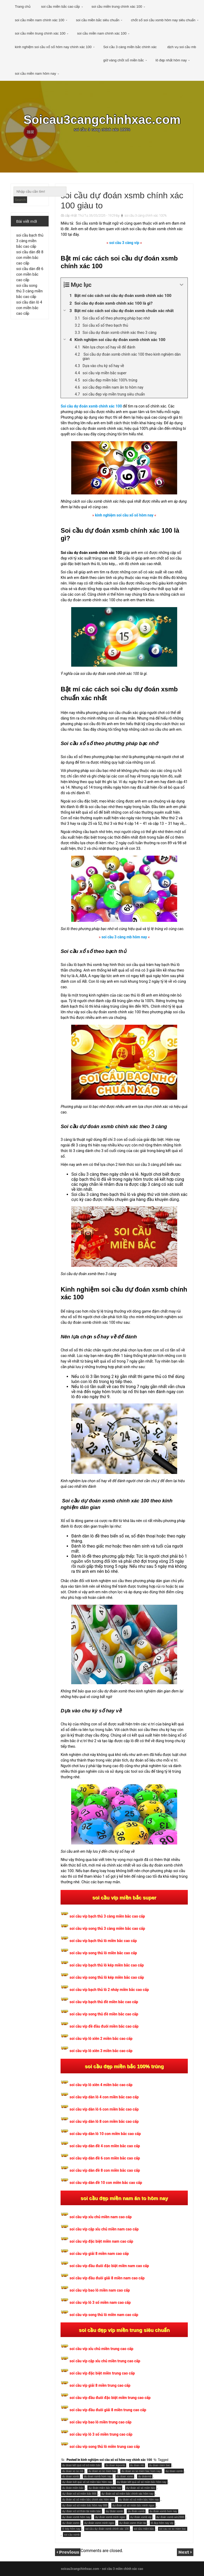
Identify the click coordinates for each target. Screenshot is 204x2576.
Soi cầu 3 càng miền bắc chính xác (130, 47)
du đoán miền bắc (72, 2487)
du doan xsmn (125, 2476)
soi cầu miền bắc (144, 2528)
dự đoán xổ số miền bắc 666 (79, 2493)
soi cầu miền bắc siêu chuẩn (97, 20)
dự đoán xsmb (114, 2511)
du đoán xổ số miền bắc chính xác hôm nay (88, 2499)
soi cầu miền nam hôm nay (35, 73)
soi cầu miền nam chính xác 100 (39, 20)
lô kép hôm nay (71, 2528)
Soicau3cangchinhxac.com (102, 120)
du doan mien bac (159, 2465)
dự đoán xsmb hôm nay (76, 2517)
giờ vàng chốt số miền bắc (123, 60)
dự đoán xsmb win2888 (170, 2517)
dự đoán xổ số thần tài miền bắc (81, 2511)
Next (184, 2552)
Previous (69, 2552)
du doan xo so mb (72, 2471)
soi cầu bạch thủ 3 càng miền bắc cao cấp (29, 241)
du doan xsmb (70, 2476)
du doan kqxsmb (115, 2465)
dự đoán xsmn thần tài (132, 2523)
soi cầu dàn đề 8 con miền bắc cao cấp (29, 257)
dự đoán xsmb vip (140, 2517)
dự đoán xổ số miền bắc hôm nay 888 (84, 2505)
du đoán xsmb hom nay (163, 2511)
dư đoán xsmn (70, 2523)
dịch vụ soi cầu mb (181, 47)
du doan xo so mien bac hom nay (140, 2471)
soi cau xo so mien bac (172, 2528)
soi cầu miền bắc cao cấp (60, 7)
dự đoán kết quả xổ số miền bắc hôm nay (87, 2482)
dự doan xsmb (173, 2471)
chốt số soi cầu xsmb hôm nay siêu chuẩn (163, 20)
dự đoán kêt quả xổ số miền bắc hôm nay (142, 2482)
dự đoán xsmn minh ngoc (99, 2523)
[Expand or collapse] (181, 284)
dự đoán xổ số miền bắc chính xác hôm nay (127, 2493)
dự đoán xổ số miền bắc (140, 2487)
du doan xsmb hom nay (98, 2476)
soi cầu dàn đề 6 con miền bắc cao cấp (29, 274)
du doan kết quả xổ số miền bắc (81, 2465)
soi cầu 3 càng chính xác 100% (146, 215)
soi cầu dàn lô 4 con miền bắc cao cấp (29, 308)
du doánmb (144, 2476)
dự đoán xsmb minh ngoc (110, 2517)
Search (20, 200)
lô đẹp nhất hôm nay (171, 60)
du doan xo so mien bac (102, 2471)
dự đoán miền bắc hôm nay (104, 2487)
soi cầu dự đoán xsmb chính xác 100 (107, 2528)
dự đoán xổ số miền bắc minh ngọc (133, 2505)
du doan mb (137, 2465)
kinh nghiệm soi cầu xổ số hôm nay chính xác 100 (53, 47)
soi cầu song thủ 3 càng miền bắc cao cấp (29, 291)
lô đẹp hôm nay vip (162, 2523)
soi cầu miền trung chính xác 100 (117, 7)
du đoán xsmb (136, 2511)
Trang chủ (23, 7)
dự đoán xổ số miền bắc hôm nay (139, 2499)
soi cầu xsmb (72, 2534)
